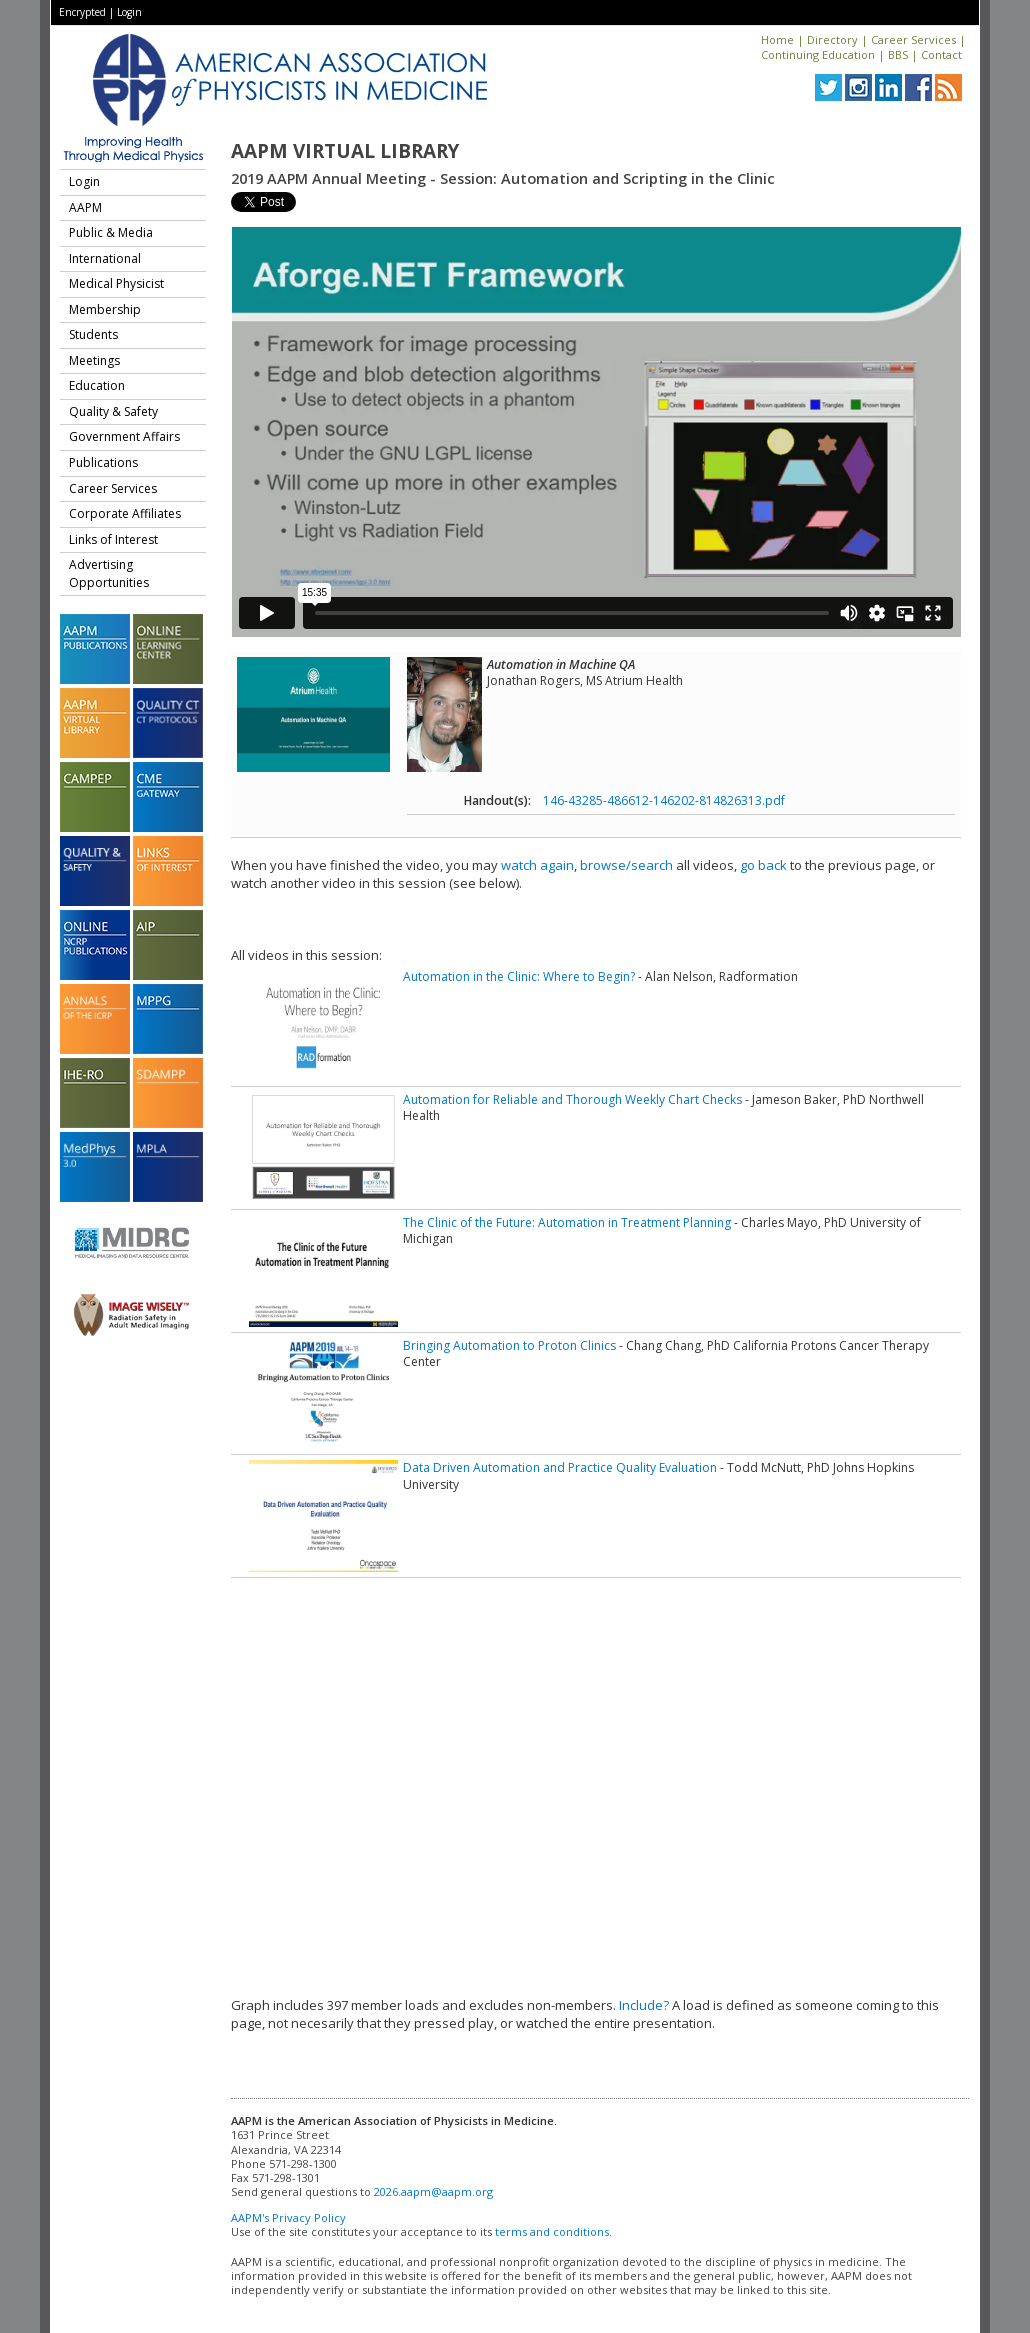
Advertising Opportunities (109, 573)
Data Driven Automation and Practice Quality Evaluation (560, 1467)
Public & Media (111, 232)
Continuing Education (818, 54)
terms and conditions (552, 2231)
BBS (898, 54)
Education (97, 385)
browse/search (626, 865)
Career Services (913, 39)
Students (93, 334)
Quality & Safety (113, 411)
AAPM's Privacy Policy (288, 2217)
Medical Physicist (116, 283)
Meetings (94, 360)
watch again (537, 865)
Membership (105, 309)
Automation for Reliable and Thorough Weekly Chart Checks (572, 1099)
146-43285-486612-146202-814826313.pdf (664, 800)
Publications (103, 462)
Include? (644, 2005)
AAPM (85, 207)
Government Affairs (124, 436)
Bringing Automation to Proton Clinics (509, 1345)
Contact (941, 54)
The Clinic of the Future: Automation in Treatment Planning (567, 1222)
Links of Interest (113, 539)
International (105, 258)
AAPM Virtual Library (345, 151)
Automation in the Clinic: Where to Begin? (519, 976)
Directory (832, 39)
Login (129, 12)
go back (763, 865)
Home (777, 39)
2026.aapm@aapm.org (433, 2191)
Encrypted (82, 12)
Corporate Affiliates (125, 513)
